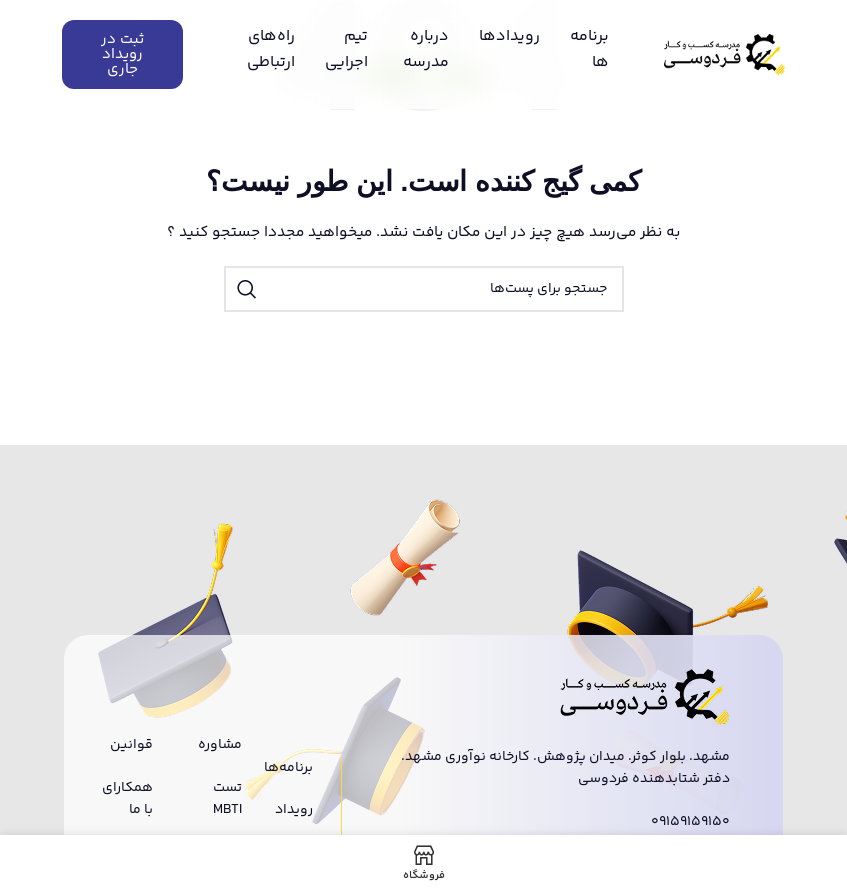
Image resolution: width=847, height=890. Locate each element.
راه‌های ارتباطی (271, 49)
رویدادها (509, 36)
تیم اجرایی (346, 49)
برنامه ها (589, 49)
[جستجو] (424, 289)
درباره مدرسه (426, 49)
